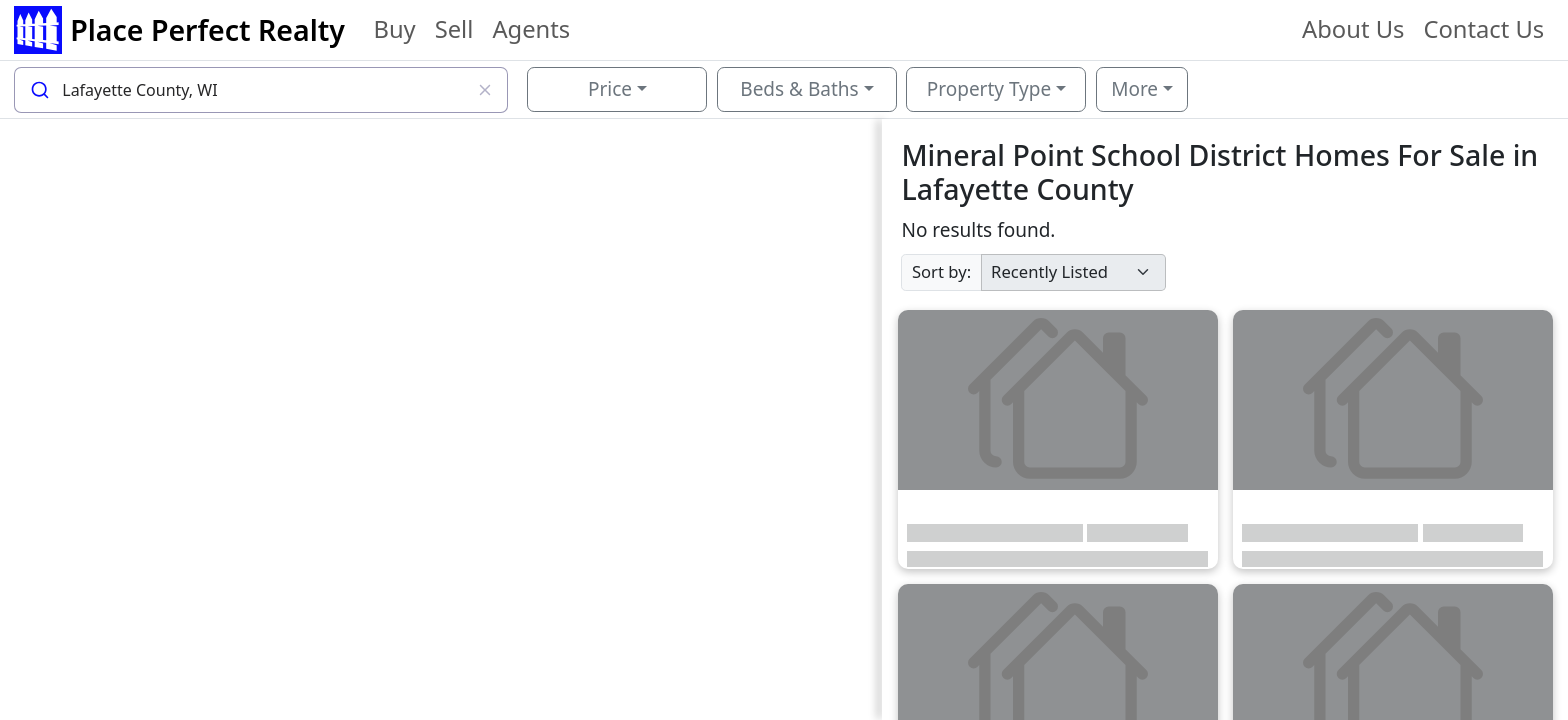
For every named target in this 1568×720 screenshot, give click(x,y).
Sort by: (941, 271)
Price (610, 89)
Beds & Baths (799, 89)
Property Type (989, 89)
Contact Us (1483, 29)
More (1134, 89)
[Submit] (38, 90)
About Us (1353, 29)
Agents (531, 29)
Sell (454, 29)
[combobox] (261, 90)
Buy (394, 29)
